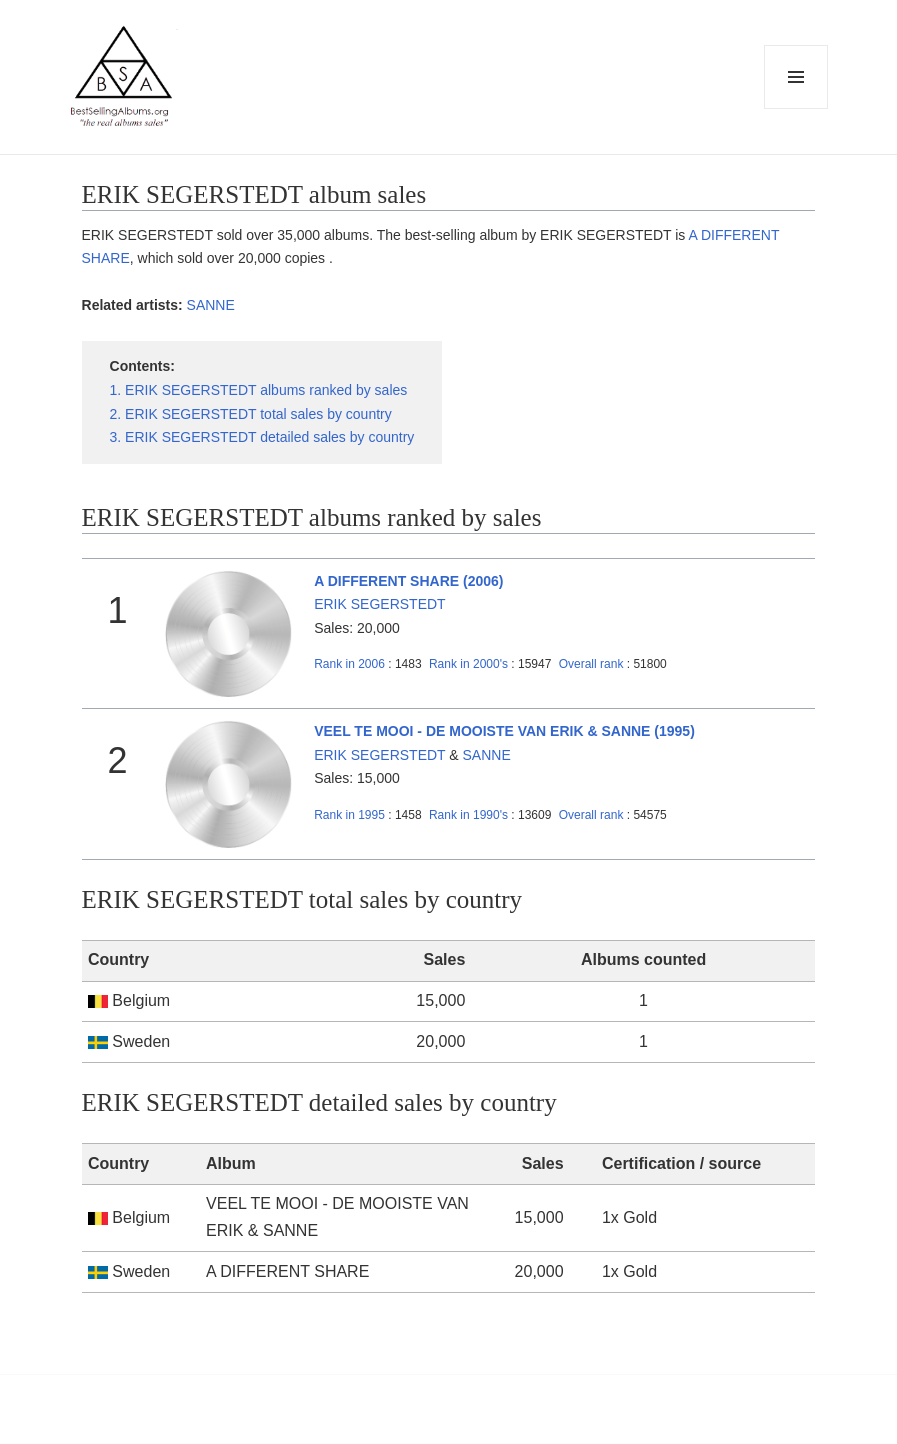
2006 (349, 664)
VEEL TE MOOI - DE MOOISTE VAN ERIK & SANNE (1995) (504, 731)
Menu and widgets (796, 108)
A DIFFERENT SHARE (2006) (408, 581)
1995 (349, 815)
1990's (470, 815)
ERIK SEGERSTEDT (379, 604)
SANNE (211, 305)
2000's (470, 664)
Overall (591, 664)
